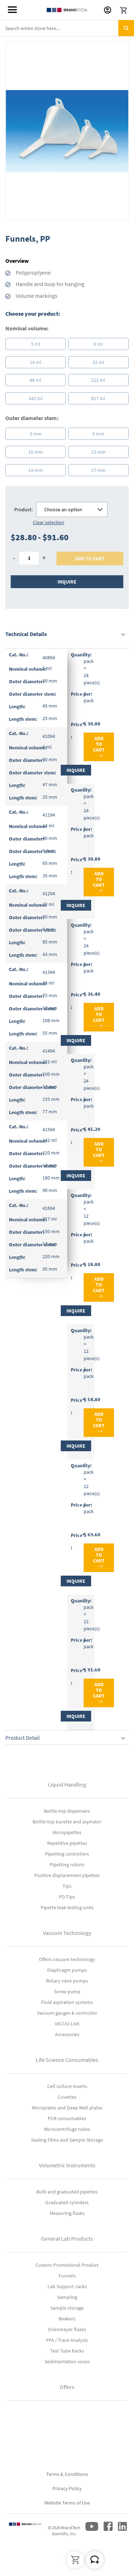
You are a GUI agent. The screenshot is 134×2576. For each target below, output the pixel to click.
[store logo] (67, 10)
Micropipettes (67, 1832)
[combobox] (67, 28)
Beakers (67, 2318)
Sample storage (67, 2308)
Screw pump (67, 1991)
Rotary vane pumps (67, 1980)
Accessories (67, 2034)
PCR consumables (67, 2118)
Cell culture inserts (67, 2086)
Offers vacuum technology (67, 1959)
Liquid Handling (67, 1784)
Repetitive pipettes (67, 1843)
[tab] (67, 634)
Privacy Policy (67, 2488)
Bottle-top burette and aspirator (67, 1821)
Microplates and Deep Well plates (67, 2107)
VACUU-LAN (67, 2023)
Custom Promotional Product (67, 2265)
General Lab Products (67, 2238)
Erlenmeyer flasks (67, 2329)
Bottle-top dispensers (67, 1811)
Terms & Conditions (67, 2474)
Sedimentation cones (67, 2361)
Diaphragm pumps (67, 1970)
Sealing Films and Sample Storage (67, 2140)
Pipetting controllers (67, 1854)
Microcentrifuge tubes (67, 2129)
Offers (67, 2386)
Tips (67, 1886)
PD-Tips (67, 1896)
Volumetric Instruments (67, 2165)
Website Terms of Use (67, 2502)
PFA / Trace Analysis (67, 2340)
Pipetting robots (67, 1864)
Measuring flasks (67, 2213)
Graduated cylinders (67, 2202)
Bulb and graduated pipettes (67, 2191)
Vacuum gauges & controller (67, 2013)
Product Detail (22, 1737)
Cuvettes (67, 2097)
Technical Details (26, 633)
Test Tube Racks (67, 2351)
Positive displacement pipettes (67, 1875)
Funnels (67, 2275)
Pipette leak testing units (67, 1907)
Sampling (67, 2297)
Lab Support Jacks (67, 2286)
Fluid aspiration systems (67, 2002)
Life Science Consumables (67, 2059)
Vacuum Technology (67, 1932)
